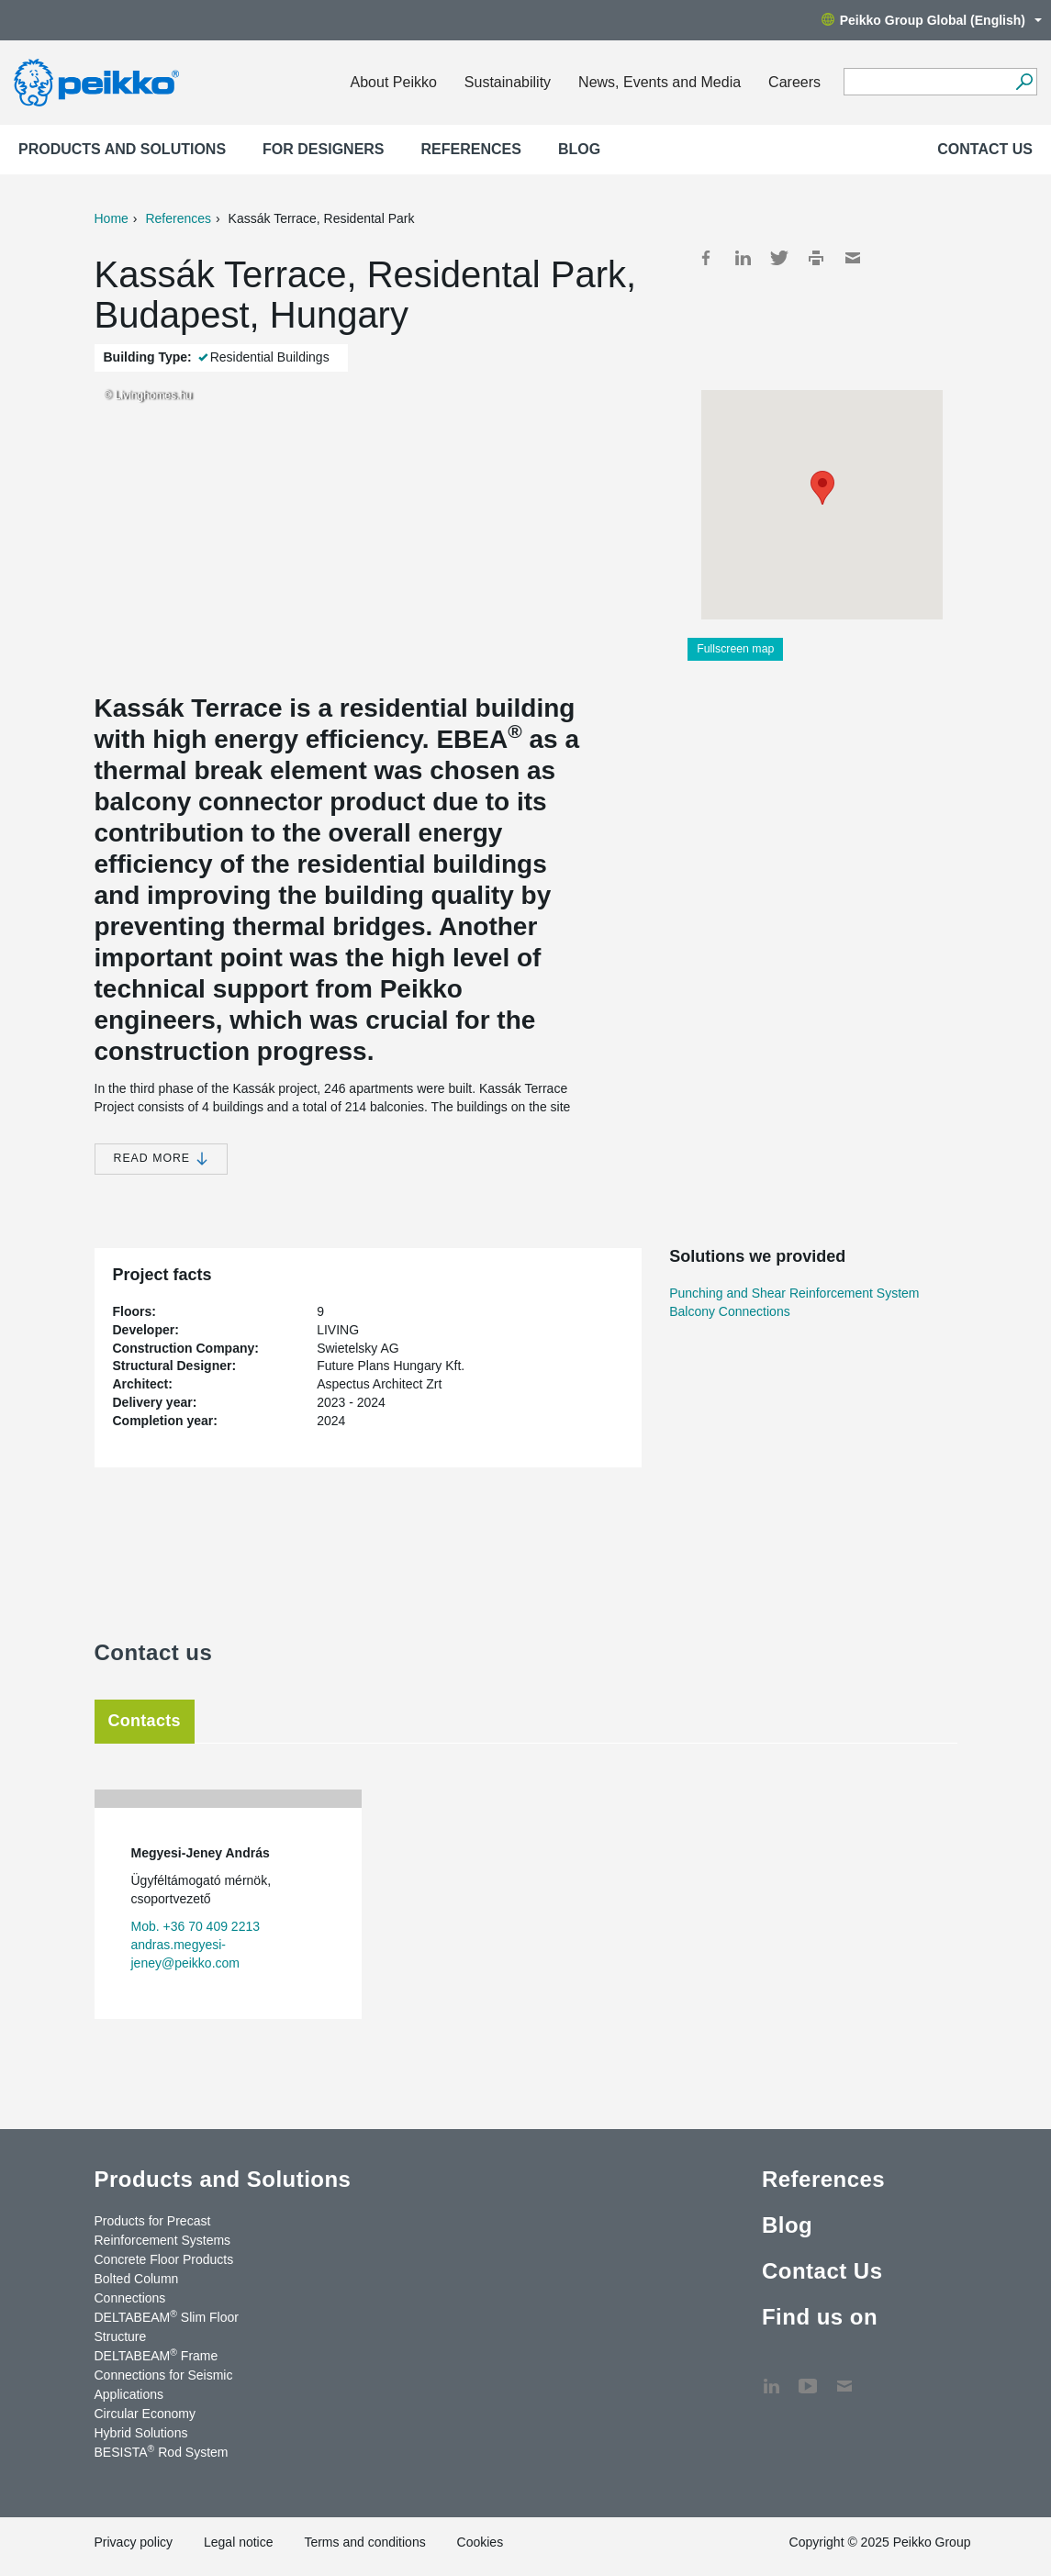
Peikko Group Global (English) (932, 20)
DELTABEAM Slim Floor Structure (167, 2326)
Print (816, 258)
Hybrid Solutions (141, 2432)
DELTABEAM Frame (156, 2355)
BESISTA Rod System (162, 2451)
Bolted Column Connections (137, 2288)
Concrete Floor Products (164, 2259)
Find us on (820, 2316)
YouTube (808, 2377)
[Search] (1023, 82)
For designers (323, 149)
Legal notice (239, 2542)
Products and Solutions (122, 149)
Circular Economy (145, 2413)
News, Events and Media (659, 82)
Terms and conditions (364, 2542)
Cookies (480, 2542)
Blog (579, 149)
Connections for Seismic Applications (164, 2385)
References (471, 149)
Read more (161, 1158)
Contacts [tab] (144, 1721)
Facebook (706, 258)
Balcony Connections (729, 1311)
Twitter (779, 258)
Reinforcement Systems (163, 2240)
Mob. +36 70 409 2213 (196, 1926)
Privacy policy (134, 2542)
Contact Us (985, 149)
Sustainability (507, 82)
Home (112, 218)
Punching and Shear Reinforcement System (794, 1293)
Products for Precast (153, 2221)
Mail (853, 258)
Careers (794, 82)
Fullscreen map (735, 648)
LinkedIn (742, 258)
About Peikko (394, 82)
